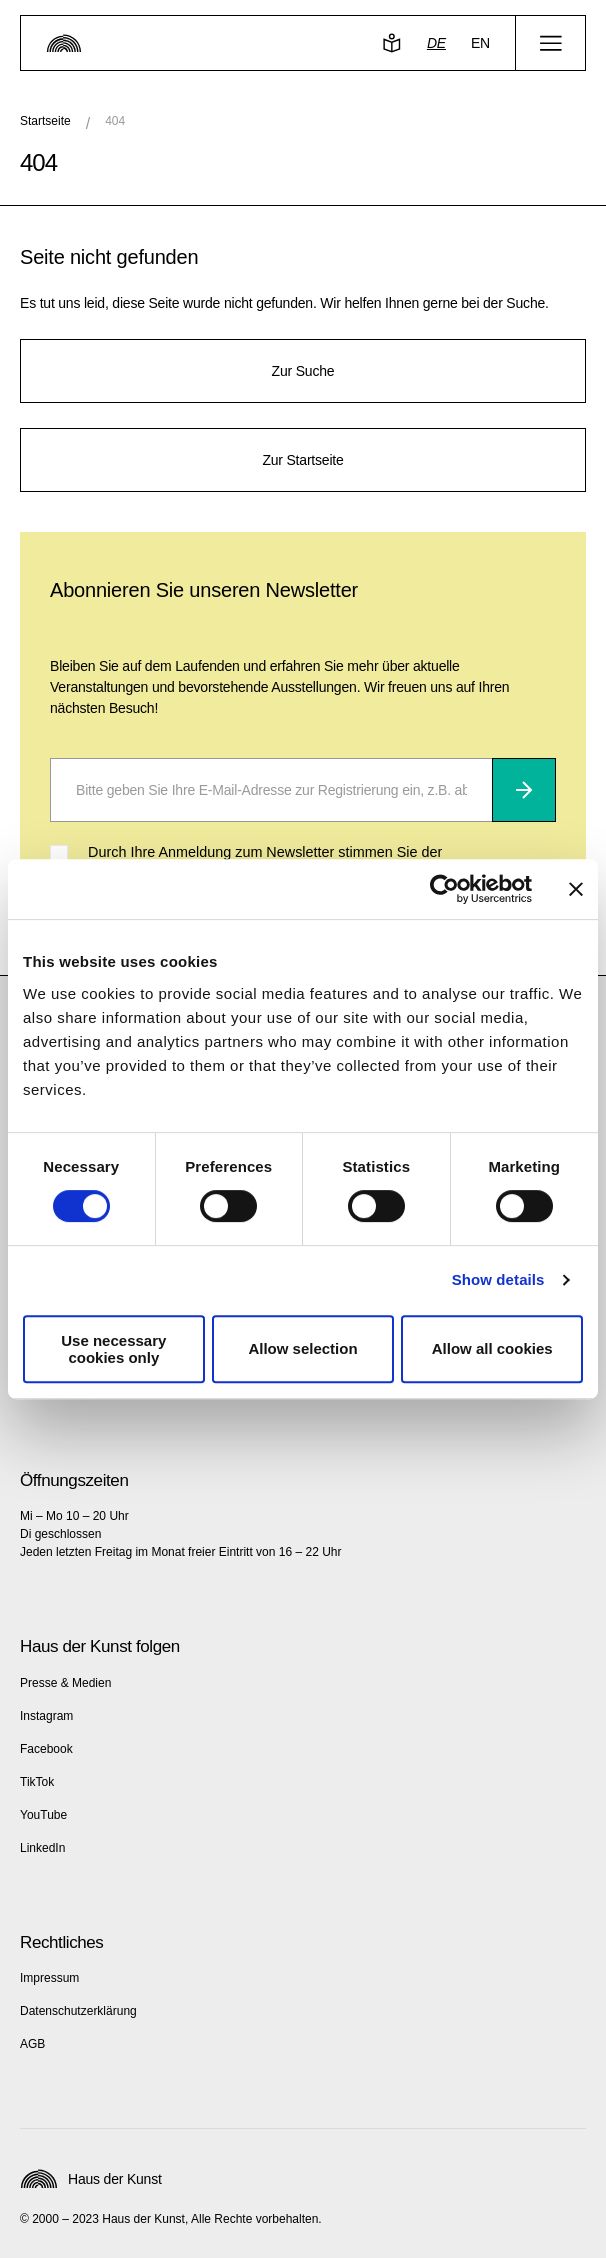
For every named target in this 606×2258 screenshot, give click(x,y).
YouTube (43, 1815)
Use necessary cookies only (113, 1349)
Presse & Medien (65, 1683)
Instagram (46, 1716)
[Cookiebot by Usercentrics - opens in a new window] (444, 889)
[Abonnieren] (524, 790)
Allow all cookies (492, 1348)
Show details (498, 1279)
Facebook (46, 1749)
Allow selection (302, 1348)
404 (115, 121)
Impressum (49, 1978)
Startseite (45, 121)
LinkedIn (42, 1848)
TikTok (37, 1782)
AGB (32, 2044)
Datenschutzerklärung (78, 2011)
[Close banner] (576, 889)
